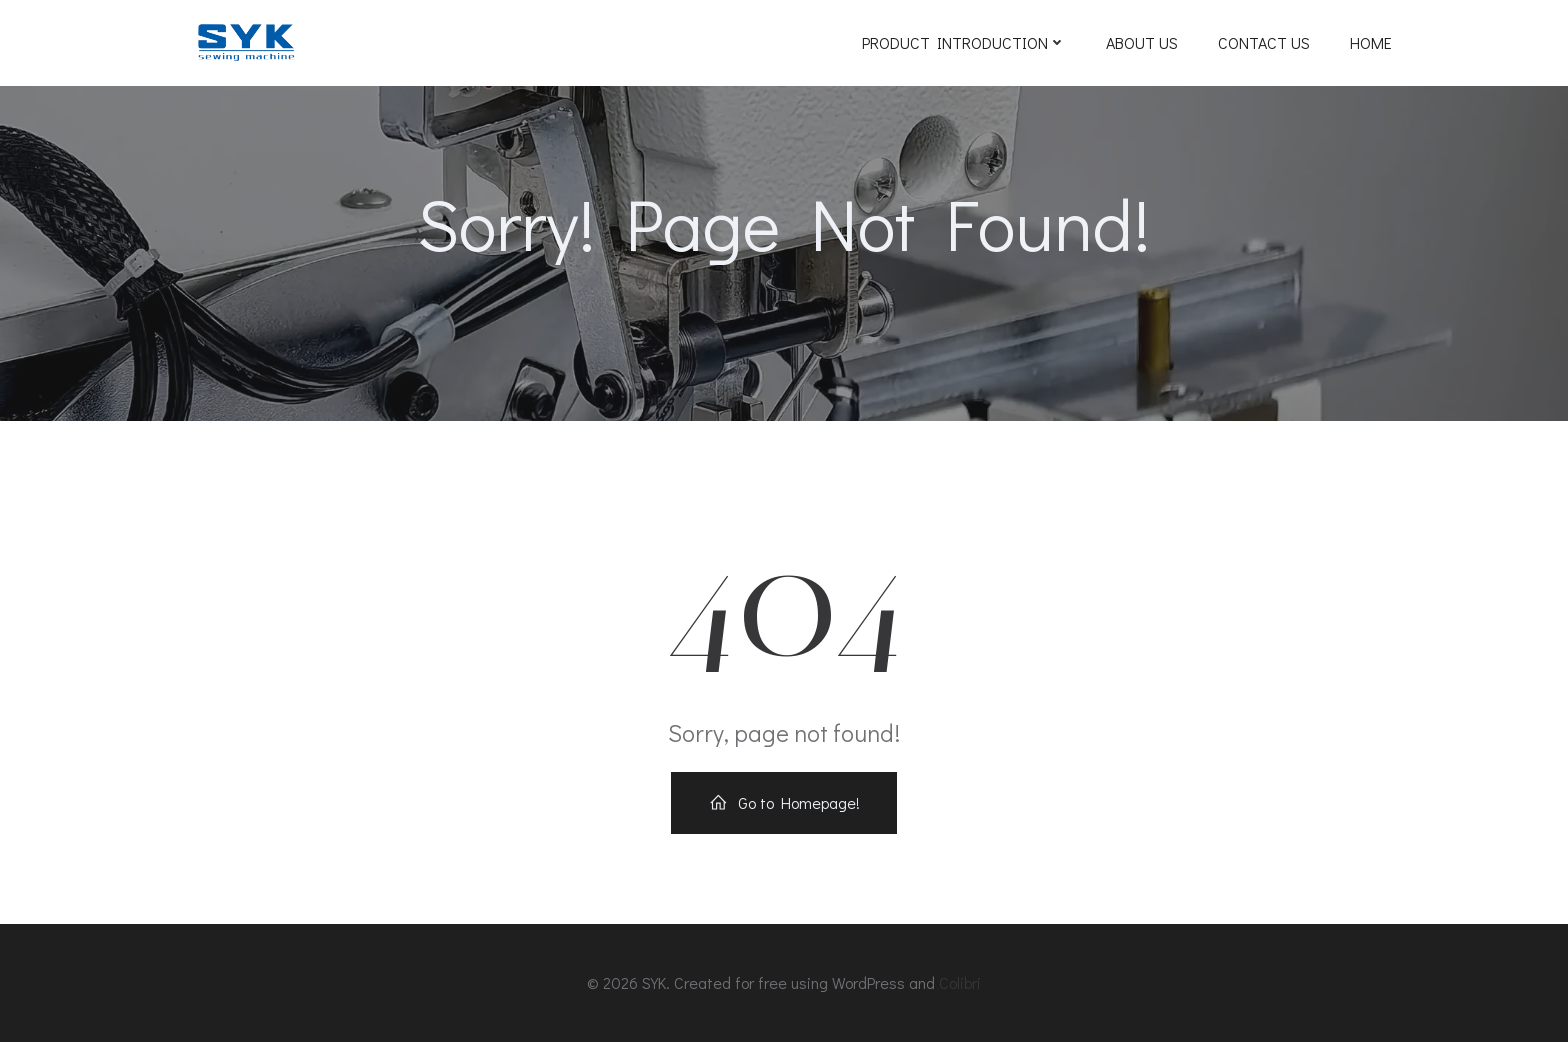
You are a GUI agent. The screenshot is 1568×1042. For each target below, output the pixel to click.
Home (1371, 42)
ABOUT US (1142, 42)
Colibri (960, 982)
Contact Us (1264, 42)
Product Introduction (964, 42)
